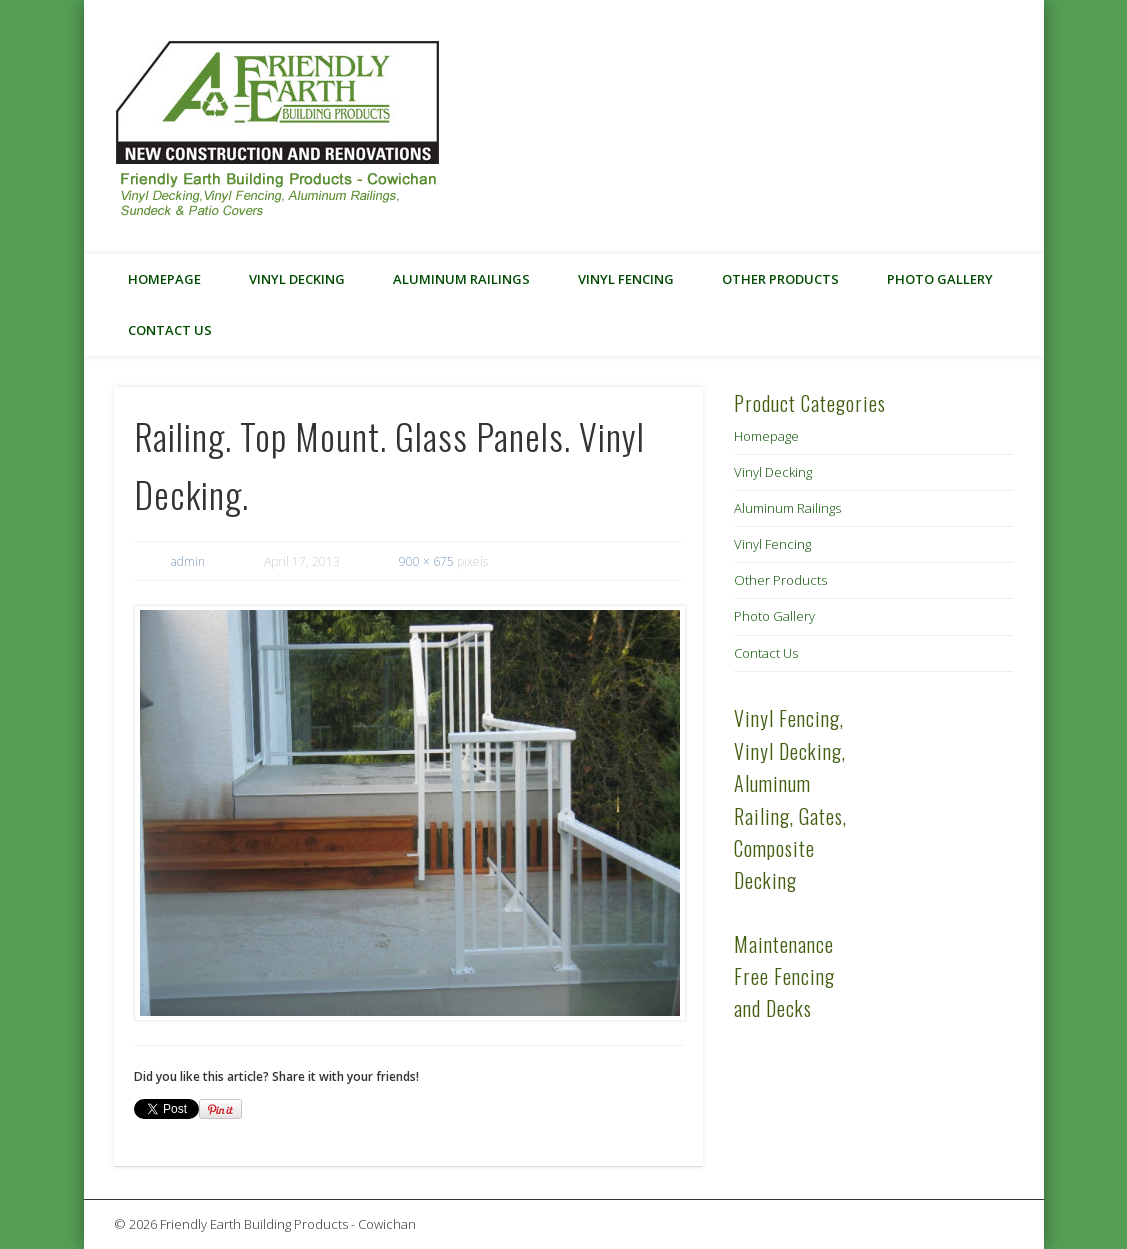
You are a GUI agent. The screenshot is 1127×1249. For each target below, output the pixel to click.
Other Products (780, 279)
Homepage (164, 279)
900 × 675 (426, 561)
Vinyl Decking (297, 279)
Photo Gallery (940, 279)
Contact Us (170, 330)
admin (188, 561)
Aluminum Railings (461, 279)
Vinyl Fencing (626, 279)
